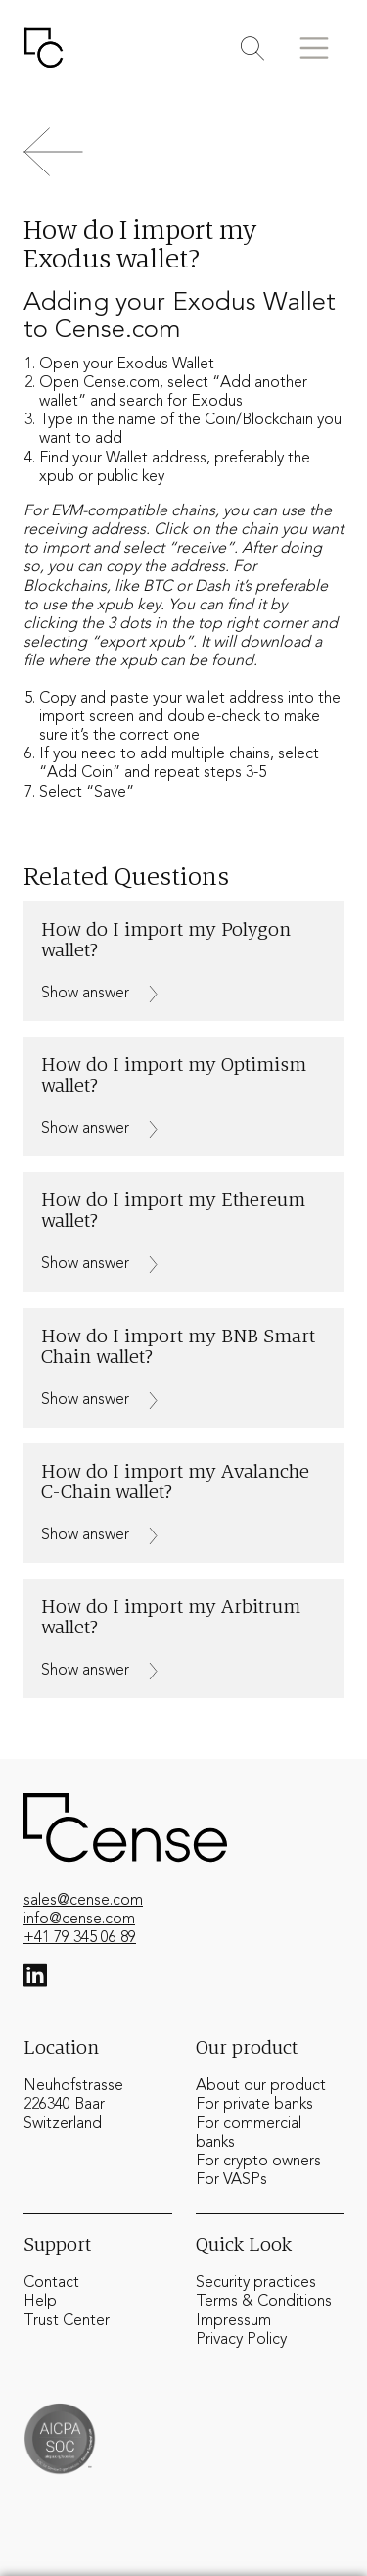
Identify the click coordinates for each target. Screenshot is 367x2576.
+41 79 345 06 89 (79, 1938)
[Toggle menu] (314, 48)
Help (40, 2301)
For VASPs (231, 2180)
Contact (51, 2283)
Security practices (256, 2283)
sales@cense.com (83, 1901)
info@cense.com (79, 1919)
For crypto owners (258, 2161)
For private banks (254, 2105)
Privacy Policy (241, 2340)
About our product (261, 2086)
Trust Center (66, 2321)
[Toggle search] (252, 48)
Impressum (233, 2321)
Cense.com (121, 383)
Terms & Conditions (264, 2301)
